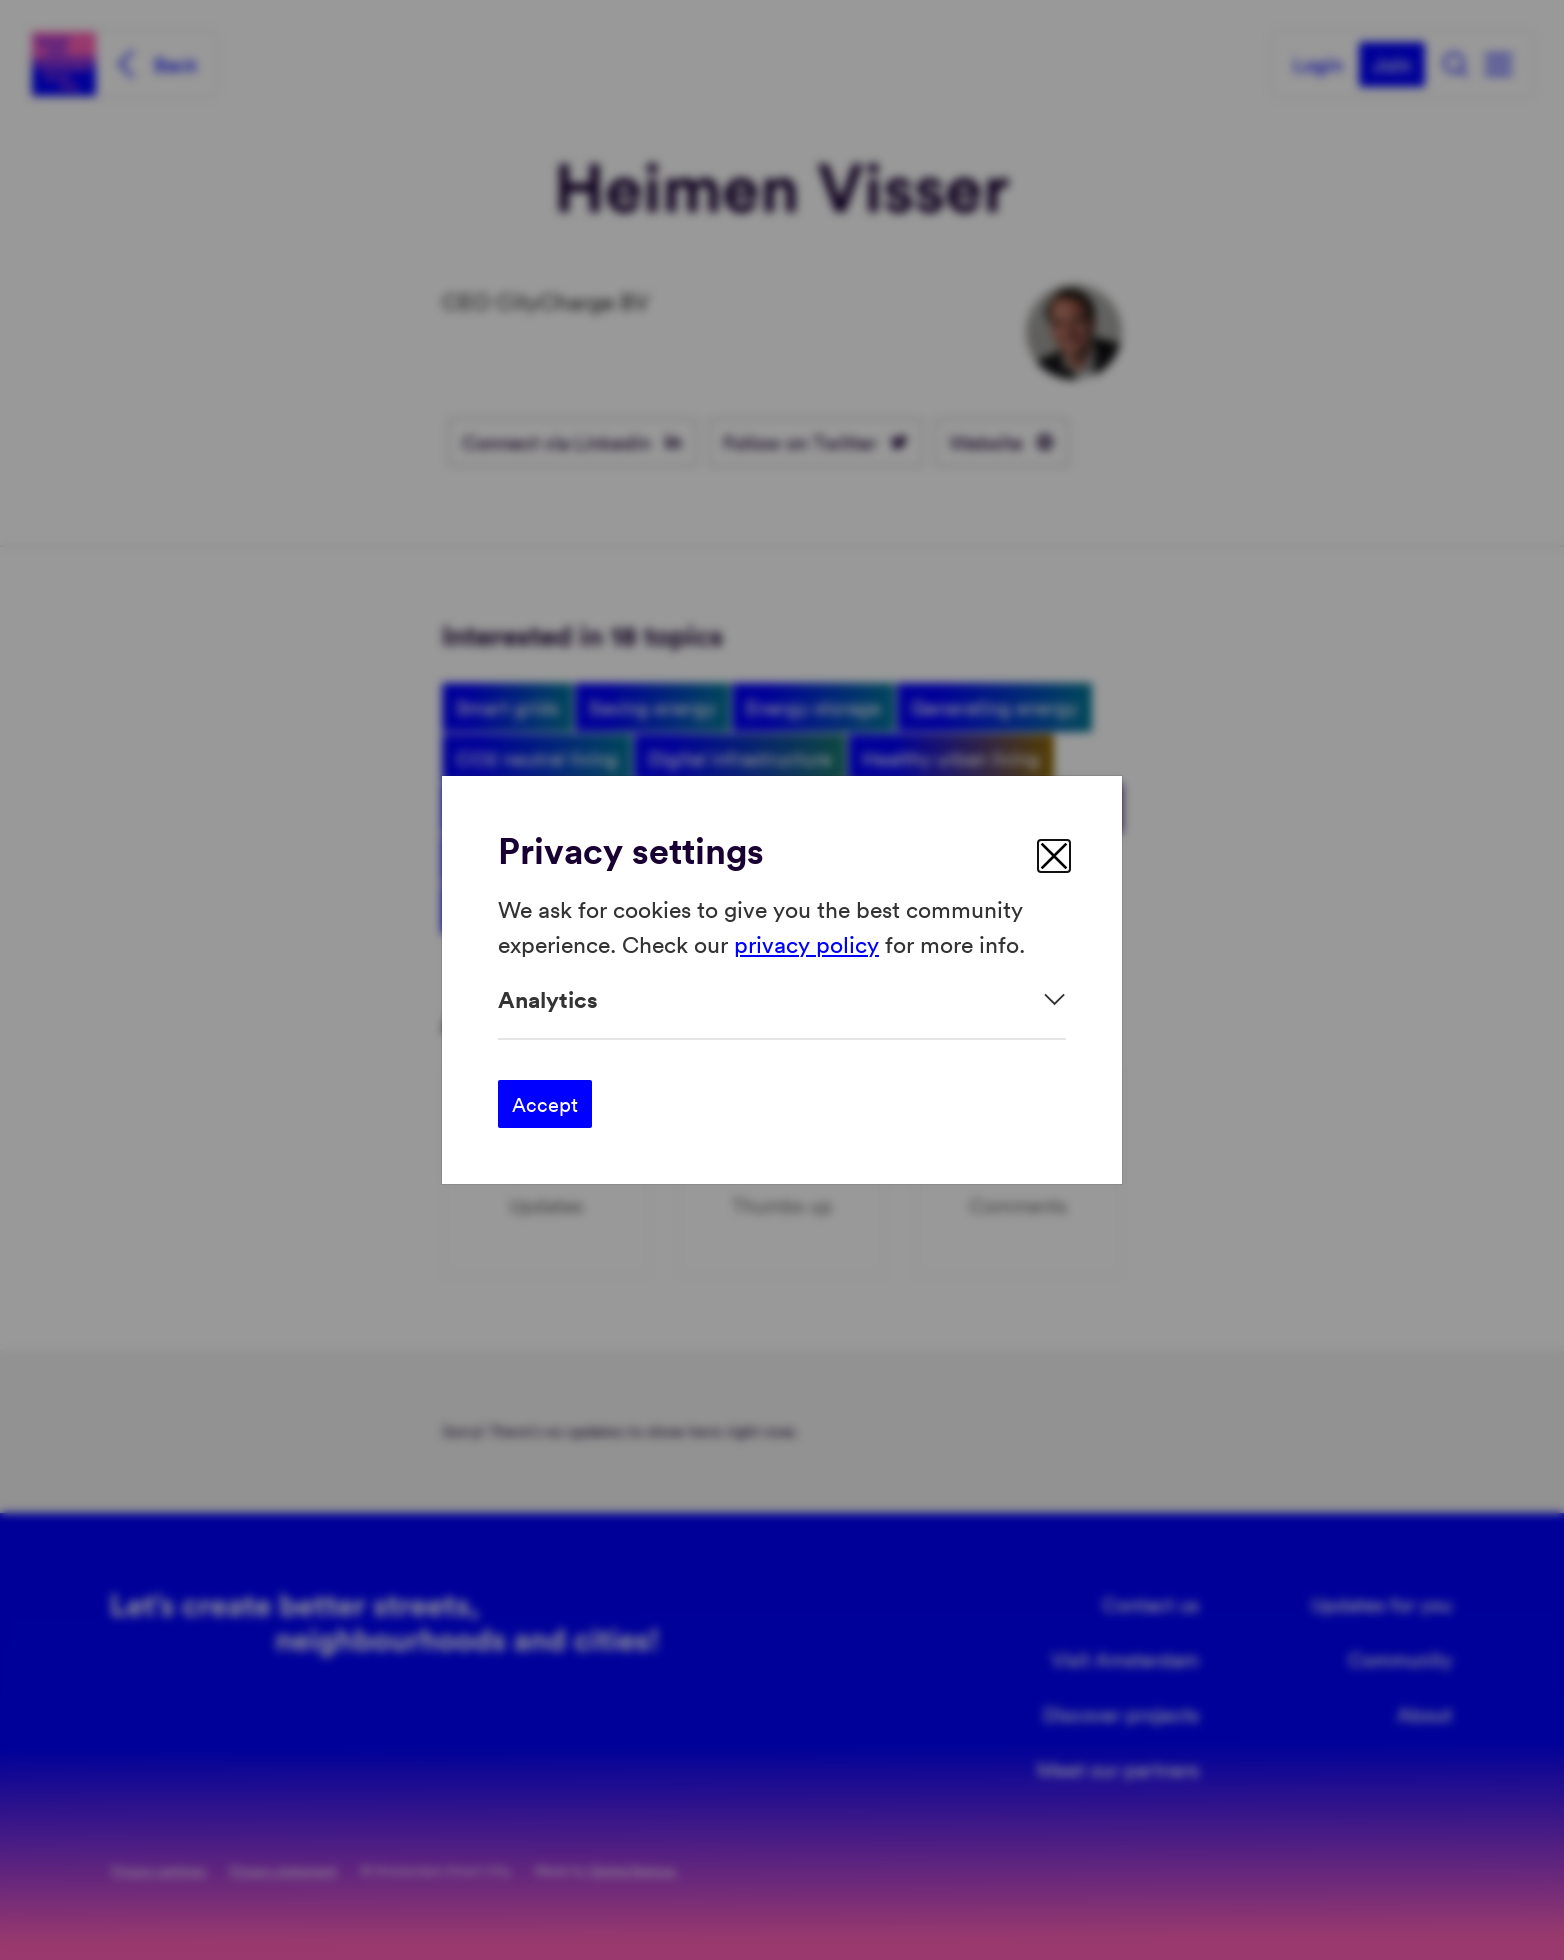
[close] (1054, 856)
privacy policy (806, 942)
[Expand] (782, 999)
